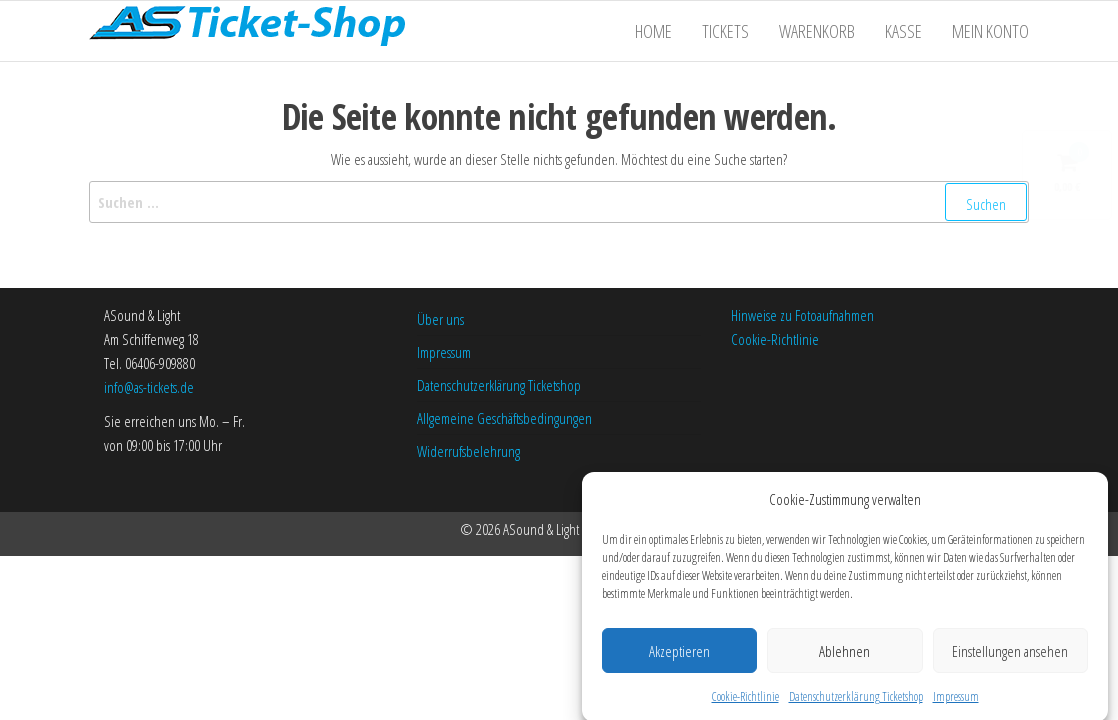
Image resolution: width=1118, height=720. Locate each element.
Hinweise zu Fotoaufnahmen (802, 315)
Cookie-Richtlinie (745, 703)
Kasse (903, 31)
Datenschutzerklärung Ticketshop (856, 703)
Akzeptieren (679, 657)
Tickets (725, 31)
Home (653, 31)
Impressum (956, 703)
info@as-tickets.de (149, 387)
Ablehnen (844, 657)
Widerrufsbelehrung (468, 451)
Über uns (440, 319)
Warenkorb (817, 31)
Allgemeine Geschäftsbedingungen (504, 418)
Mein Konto (990, 31)
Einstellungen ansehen (1010, 657)
